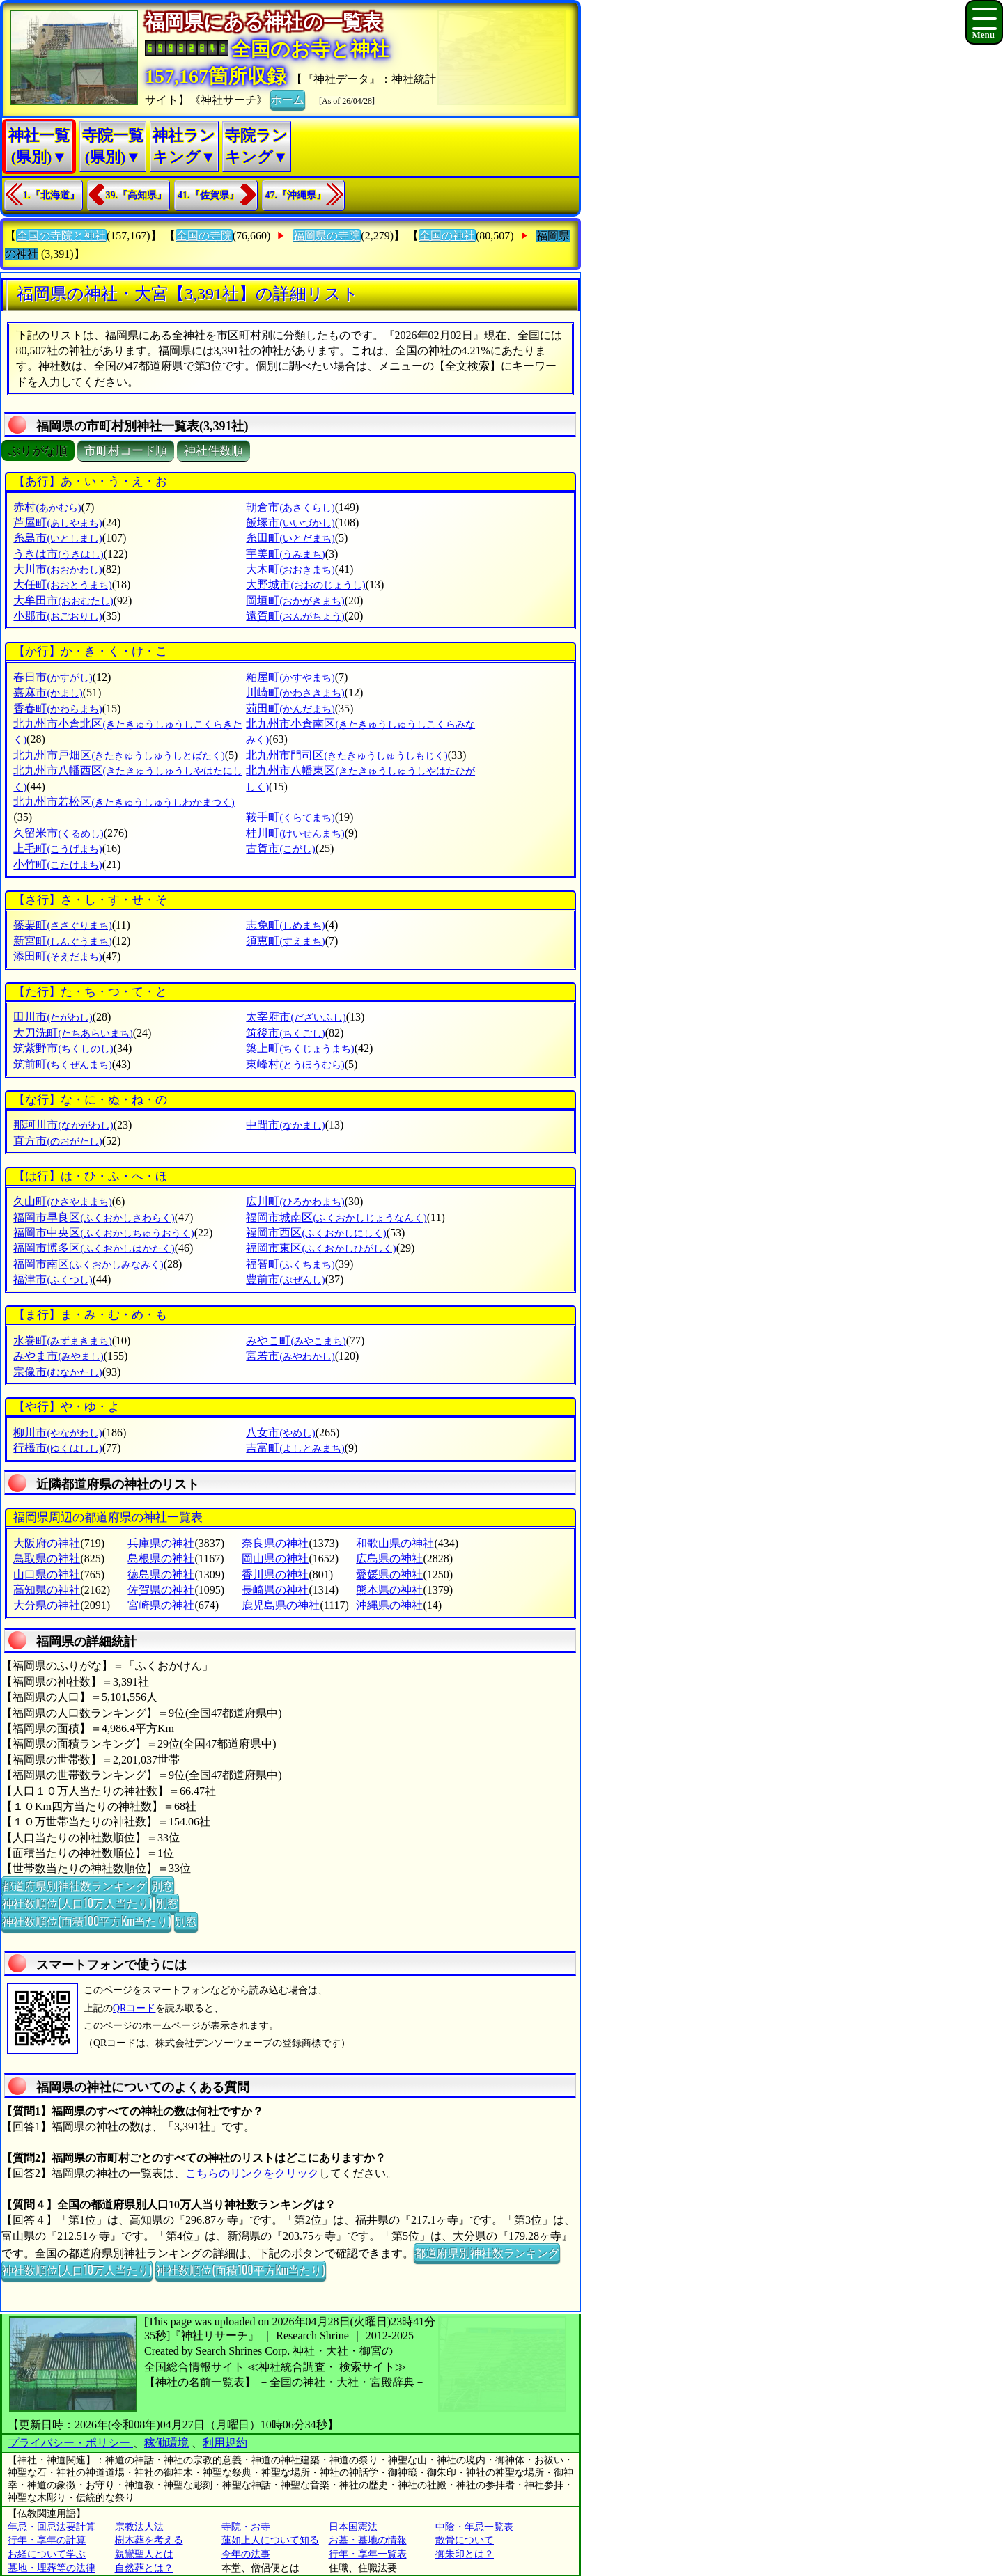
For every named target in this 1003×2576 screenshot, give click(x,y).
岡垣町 (295, 600)
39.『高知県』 (136, 195)
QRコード (134, 2008)
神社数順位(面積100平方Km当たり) (86, 1921)
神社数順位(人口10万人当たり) (77, 1902)
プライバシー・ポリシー (70, 2443)
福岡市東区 (321, 1248)
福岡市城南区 (336, 1217)
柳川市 (57, 1432)
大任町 (62, 584)
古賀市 (280, 848)
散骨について (464, 2540)
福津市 (52, 1279)
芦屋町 (57, 522)
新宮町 (62, 941)
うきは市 (58, 554)
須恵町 (285, 941)
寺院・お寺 (245, 2527)
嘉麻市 (47, 692)
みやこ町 (295, 1340)
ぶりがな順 (38, 450)
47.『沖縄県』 (296, 195)
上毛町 (57, 848)
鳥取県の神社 (46, 1558)
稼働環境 (166, 2443)
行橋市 (57, 1448)
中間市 (285, 1125)
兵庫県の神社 (160, 1543)
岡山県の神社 (275, 1558)
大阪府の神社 (46, 1543)
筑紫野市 (63, 1048)
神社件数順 (213, 450)
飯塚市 (290, 522)
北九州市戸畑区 (118, 755)
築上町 (300, 1048)
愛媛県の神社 (389, 1574)
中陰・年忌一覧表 (474, 2527)
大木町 (290, 569)
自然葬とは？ (144, 2568)
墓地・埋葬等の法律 (51, 2568)
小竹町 (57, 864)
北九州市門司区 (346, 755)
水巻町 (62, 1340)
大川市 (57, 569)
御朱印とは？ (464, 2554)
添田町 (57, 956)
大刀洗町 (72, 1033)
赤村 (47, 507)
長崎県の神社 (275, 1590)
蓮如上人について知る (270, 2540)
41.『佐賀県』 (208, 195)
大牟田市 (63, 600)
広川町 (295, 1201)
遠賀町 (295, 616)
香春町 (57, 708)
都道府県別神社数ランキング (74, 1885)
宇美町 (285, 554)
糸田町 (290, 538)
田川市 (52, 1017)
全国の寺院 (204, 236)
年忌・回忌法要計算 (51, 2527)
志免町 (285, 925)
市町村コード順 (125, 450)
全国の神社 (447, 236)
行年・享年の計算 (47, 2540)
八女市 (280, 1432)
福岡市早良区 (93, 1217)
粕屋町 (290, 677)
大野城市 (305, 584)
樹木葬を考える (149, 2540)
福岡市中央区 (103, 1233)
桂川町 (295, 833)
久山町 (62, 1201)
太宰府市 (295, 1017)
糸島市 (57, 538)
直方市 (57, 1141)
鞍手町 (290, 817)
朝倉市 (290, 507)
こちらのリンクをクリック (252, 2173)
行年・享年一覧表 (368, 2554)
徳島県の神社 (160, 1574)
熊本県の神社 (389, 1590)
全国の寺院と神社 (61, 236)
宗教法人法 (139, 2527)
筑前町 (62, 1064)
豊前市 (285, 1279)
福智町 (290, 1264)
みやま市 (58, 1356)
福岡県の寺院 (326, 236)
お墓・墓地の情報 (368, 2540)
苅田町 (290, 708)
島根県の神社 (160, 1558)
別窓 (162, 1885)
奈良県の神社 (275, 1543)
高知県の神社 (46, 1590)
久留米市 (58, 833)
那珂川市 (63, 1125)
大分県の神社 (46, 1605)
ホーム (287, 99)
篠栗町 (62, 925)
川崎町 (295, 692)
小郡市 (57, 616)
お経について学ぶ (47, 2554)
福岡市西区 (316, 1233)
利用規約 (225, 2443)
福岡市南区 (88, 1264)
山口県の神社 (46, 1574)
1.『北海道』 (51, 195)
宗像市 (57, 1372)
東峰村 (295, 1064)
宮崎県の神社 (160, 1605)
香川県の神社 (275, 1574)
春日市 (52, 677)
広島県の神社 (389, 1558)
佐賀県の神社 (160, 1590)
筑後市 (285, 1033)
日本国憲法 (353, 2527)
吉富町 (295, 1448)
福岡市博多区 (93, 1248)
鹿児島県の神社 (281, 1605)
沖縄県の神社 (389, 1605)
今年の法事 (245, 2554)
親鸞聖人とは (144, 2554)
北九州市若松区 (123, 802)
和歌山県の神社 (395, 1543)
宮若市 (290, 1356)
